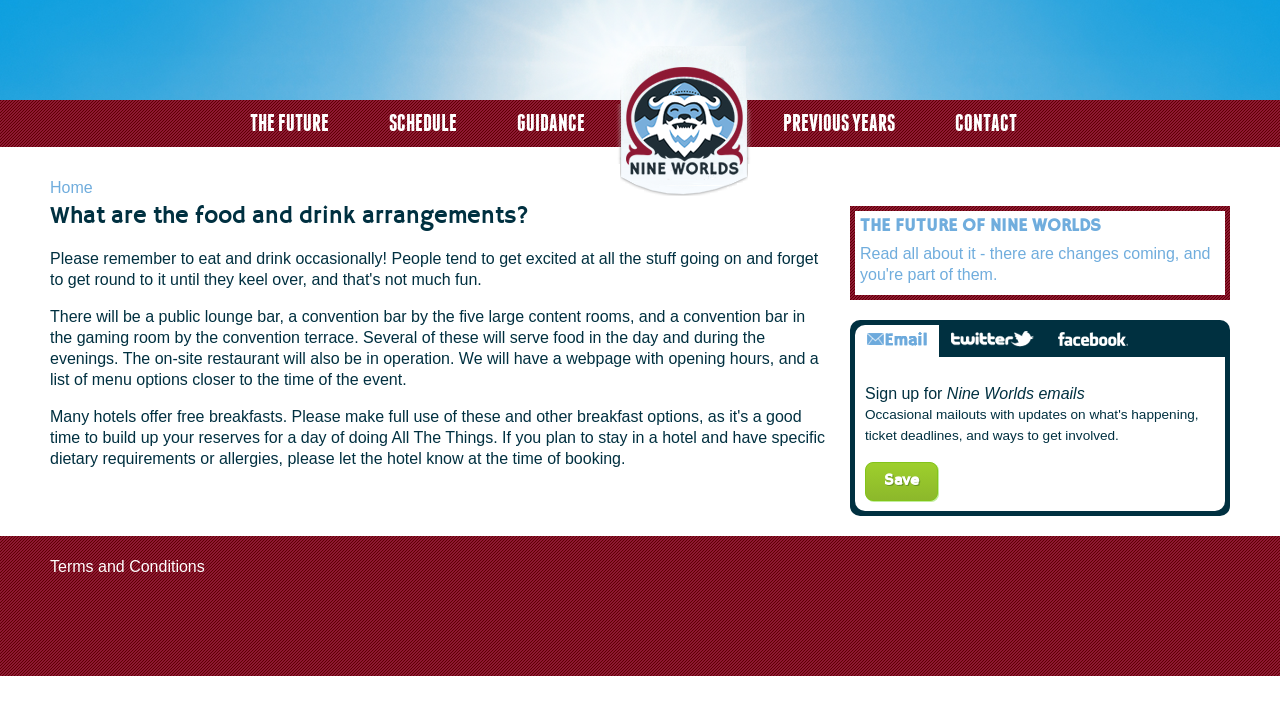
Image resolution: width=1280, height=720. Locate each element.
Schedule (423, 122)
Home (71, 187)
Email (897, 340)
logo (684, 123)
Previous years (839, 122)
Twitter (992, 340)
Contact (986, 122)
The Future (289, 122)
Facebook (1092, 340)
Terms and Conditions (127, 566)
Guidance (551, 122)
